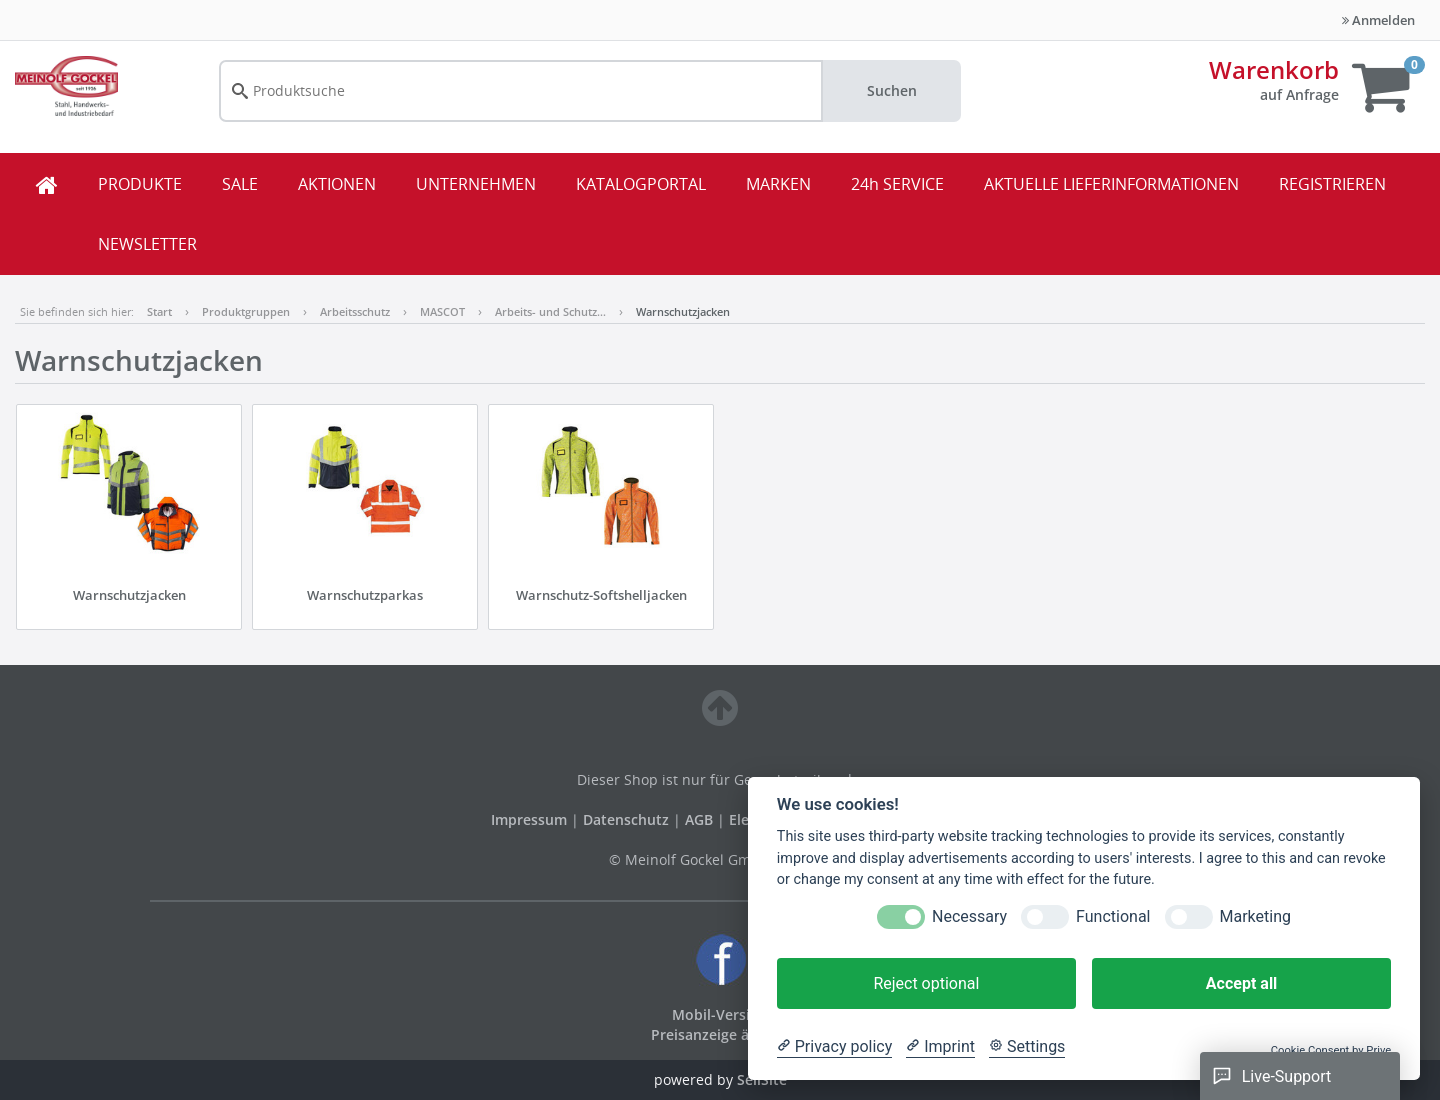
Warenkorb (1274, 69)
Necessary (969, 916)
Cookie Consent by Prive (1331, 1050)
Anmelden (1378, 20)
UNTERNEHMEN (476, 184)
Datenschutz (626, 819)
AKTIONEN (337, 184)
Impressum (531, 819)
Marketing (1255, 916)
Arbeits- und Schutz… (550, 311)
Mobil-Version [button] (720, 1014)
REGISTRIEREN (1332, 184)
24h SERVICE (897, 184)
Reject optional (926, 983)
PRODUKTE (140, 184)
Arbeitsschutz (355, 311)
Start (159, 311)
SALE (240, 184)
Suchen (892, 90)
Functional (1113, 916)
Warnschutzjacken (683, 311)
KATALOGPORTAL (641, 184)
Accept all (1241, 983)
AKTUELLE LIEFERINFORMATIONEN (1111, 184)
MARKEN (778, 184)
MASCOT (442, 311)
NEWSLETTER (147, 244)
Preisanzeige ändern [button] (720, 1034)
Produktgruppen (246, 311)
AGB (701, 819)
